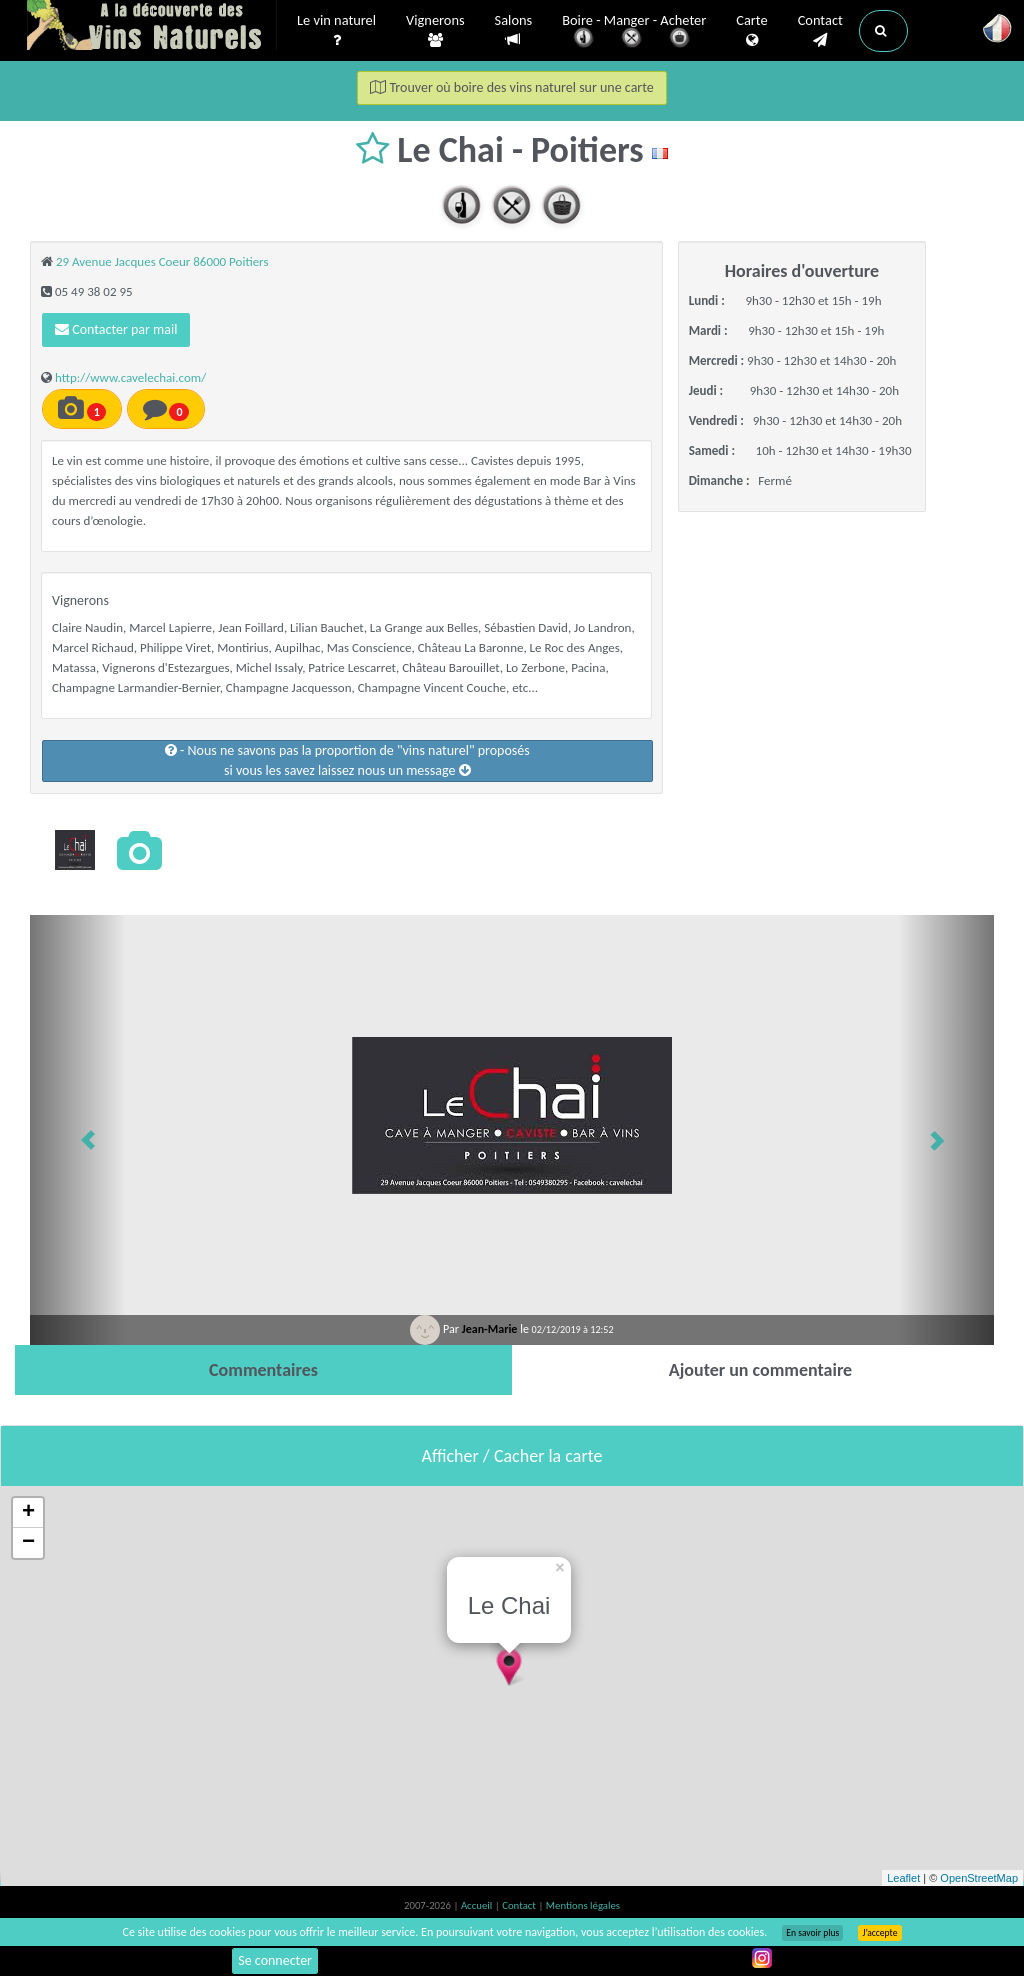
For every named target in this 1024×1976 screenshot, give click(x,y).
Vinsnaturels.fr (152, 27)
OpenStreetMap (979, 1878)
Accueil (478, 1905)
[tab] (263, 1370)
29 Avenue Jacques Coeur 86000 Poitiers (162, 261)
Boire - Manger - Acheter (634, 32)
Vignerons (435, 31)
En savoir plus (812, 1933)
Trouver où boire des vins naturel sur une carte (512, 87)
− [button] (28, 1543)
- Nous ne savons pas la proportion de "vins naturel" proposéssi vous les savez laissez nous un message (347, 760)
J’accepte (879, 1933)
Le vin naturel (336, 31)
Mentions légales (583, 1905)
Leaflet (903, 1878)
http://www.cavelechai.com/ (130, 377)
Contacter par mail (116, 329)
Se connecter (275, 1960)
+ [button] (28, 1513)
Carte (751, 31)
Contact (820, 31)
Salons (514, 30)
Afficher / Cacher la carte (512, 1456)
